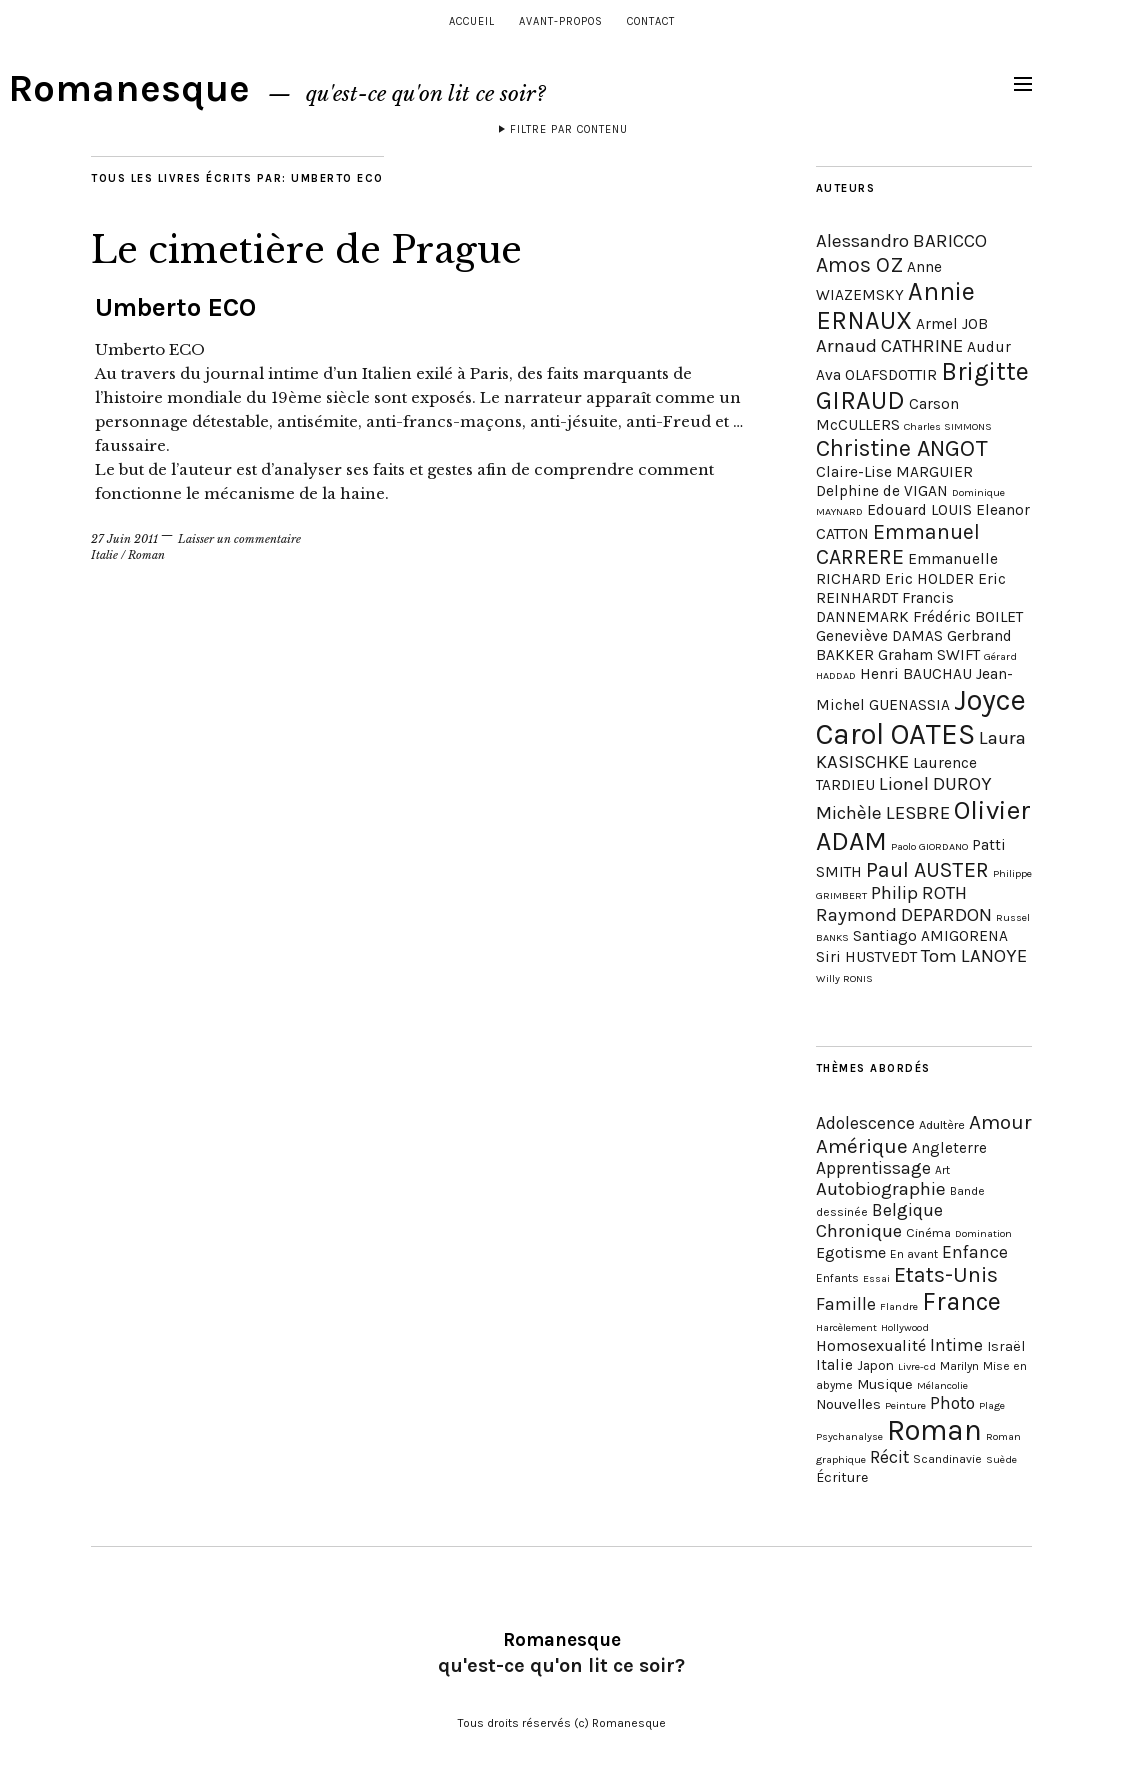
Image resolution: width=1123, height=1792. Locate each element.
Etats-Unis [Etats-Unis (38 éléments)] (946, 1274)
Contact (651, 21)
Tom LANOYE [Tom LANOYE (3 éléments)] (974, 956)
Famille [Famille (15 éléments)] (846, 1304)
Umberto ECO (175, 307)
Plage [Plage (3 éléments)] (992, 1405)
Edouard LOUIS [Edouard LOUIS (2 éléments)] (919, 510)
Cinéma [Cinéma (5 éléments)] (928, 1232)
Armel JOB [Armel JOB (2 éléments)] (952, 324)
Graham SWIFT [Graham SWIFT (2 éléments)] (929, 655)
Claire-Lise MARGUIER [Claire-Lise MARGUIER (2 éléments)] (894, 472)
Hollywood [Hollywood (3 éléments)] (905, 1327)
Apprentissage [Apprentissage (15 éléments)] (873, 1168)
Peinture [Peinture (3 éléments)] (905, 1405)
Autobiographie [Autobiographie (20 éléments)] (881, 1189)
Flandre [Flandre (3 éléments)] (899, 1306)
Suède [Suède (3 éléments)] (1001, 1459)
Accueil (472, 21)
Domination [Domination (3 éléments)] (983, 1233)
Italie (104, 555)
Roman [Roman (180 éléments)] (934, 1430)
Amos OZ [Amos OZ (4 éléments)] (859, 264)
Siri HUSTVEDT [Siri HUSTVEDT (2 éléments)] (866, 957)
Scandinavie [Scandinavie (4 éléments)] (947, 1459)
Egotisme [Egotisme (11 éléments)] (851, 1252)
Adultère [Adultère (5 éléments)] (942, 1124)
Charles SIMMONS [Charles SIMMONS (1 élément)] (948, 426)
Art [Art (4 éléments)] (942, 1170)
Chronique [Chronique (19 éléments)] (859, 1231)
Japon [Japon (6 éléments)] (875, 1365)
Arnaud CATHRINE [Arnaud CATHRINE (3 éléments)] (889, 346)
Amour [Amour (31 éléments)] (1000, 1122)
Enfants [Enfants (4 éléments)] (837, 1278)
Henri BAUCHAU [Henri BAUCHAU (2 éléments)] (916, 674)
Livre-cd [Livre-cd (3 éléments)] (917, 1366)
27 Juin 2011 (124, 539)
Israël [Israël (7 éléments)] (1006, 1346)
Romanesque (129, 88)
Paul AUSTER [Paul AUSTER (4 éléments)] (927, 869)
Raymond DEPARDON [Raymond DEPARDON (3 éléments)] (904, 915)
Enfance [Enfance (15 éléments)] (975, 1252)
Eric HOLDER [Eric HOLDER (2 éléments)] (929, 579)
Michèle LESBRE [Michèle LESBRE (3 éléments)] (883, 813)
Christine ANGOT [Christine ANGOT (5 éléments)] (902, 448)
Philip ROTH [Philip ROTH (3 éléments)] (919, 893)
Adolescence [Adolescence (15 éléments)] (865, 1123)
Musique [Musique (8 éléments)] (885, 1384)
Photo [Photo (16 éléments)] (952, 1403)
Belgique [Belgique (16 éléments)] (907, 1210)
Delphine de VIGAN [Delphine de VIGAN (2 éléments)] (882, 491)
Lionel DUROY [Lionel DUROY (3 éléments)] (935, 784)
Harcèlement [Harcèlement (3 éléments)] (846, 1327)
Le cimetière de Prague (306, 250)
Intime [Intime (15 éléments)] (956, 1345)
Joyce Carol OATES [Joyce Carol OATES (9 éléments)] (921, 717)
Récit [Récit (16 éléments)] (889, 1457)
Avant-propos (561, 21)
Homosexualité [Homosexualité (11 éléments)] (871, 1345)
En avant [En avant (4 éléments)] (914, 1254)
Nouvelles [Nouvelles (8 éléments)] (848, 1404)
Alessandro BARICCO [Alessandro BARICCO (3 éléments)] (901, 241)
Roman (146, 555)
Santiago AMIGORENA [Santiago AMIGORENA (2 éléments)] (930, 936)
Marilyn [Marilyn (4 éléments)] (959, 1366)
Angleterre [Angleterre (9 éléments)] (949, 1148)
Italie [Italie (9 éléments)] (834, 1365)
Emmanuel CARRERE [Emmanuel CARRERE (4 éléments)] (898, 544)
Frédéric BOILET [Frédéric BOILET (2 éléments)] (968, 617)
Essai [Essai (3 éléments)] (876, 1278)
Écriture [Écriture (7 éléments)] (842, 1477)
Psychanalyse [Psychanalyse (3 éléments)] (849, 1436)
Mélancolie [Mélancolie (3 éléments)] (942, 1385)
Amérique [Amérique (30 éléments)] (862, 1146)
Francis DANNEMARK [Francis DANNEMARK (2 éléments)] (885, 607)
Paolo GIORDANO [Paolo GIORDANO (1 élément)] (929, 846)
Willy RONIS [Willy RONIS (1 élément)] (844, 978)
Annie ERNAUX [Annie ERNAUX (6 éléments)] (895, 306)
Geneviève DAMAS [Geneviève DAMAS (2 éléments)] (879, 636)
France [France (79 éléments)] (961, 1301)
